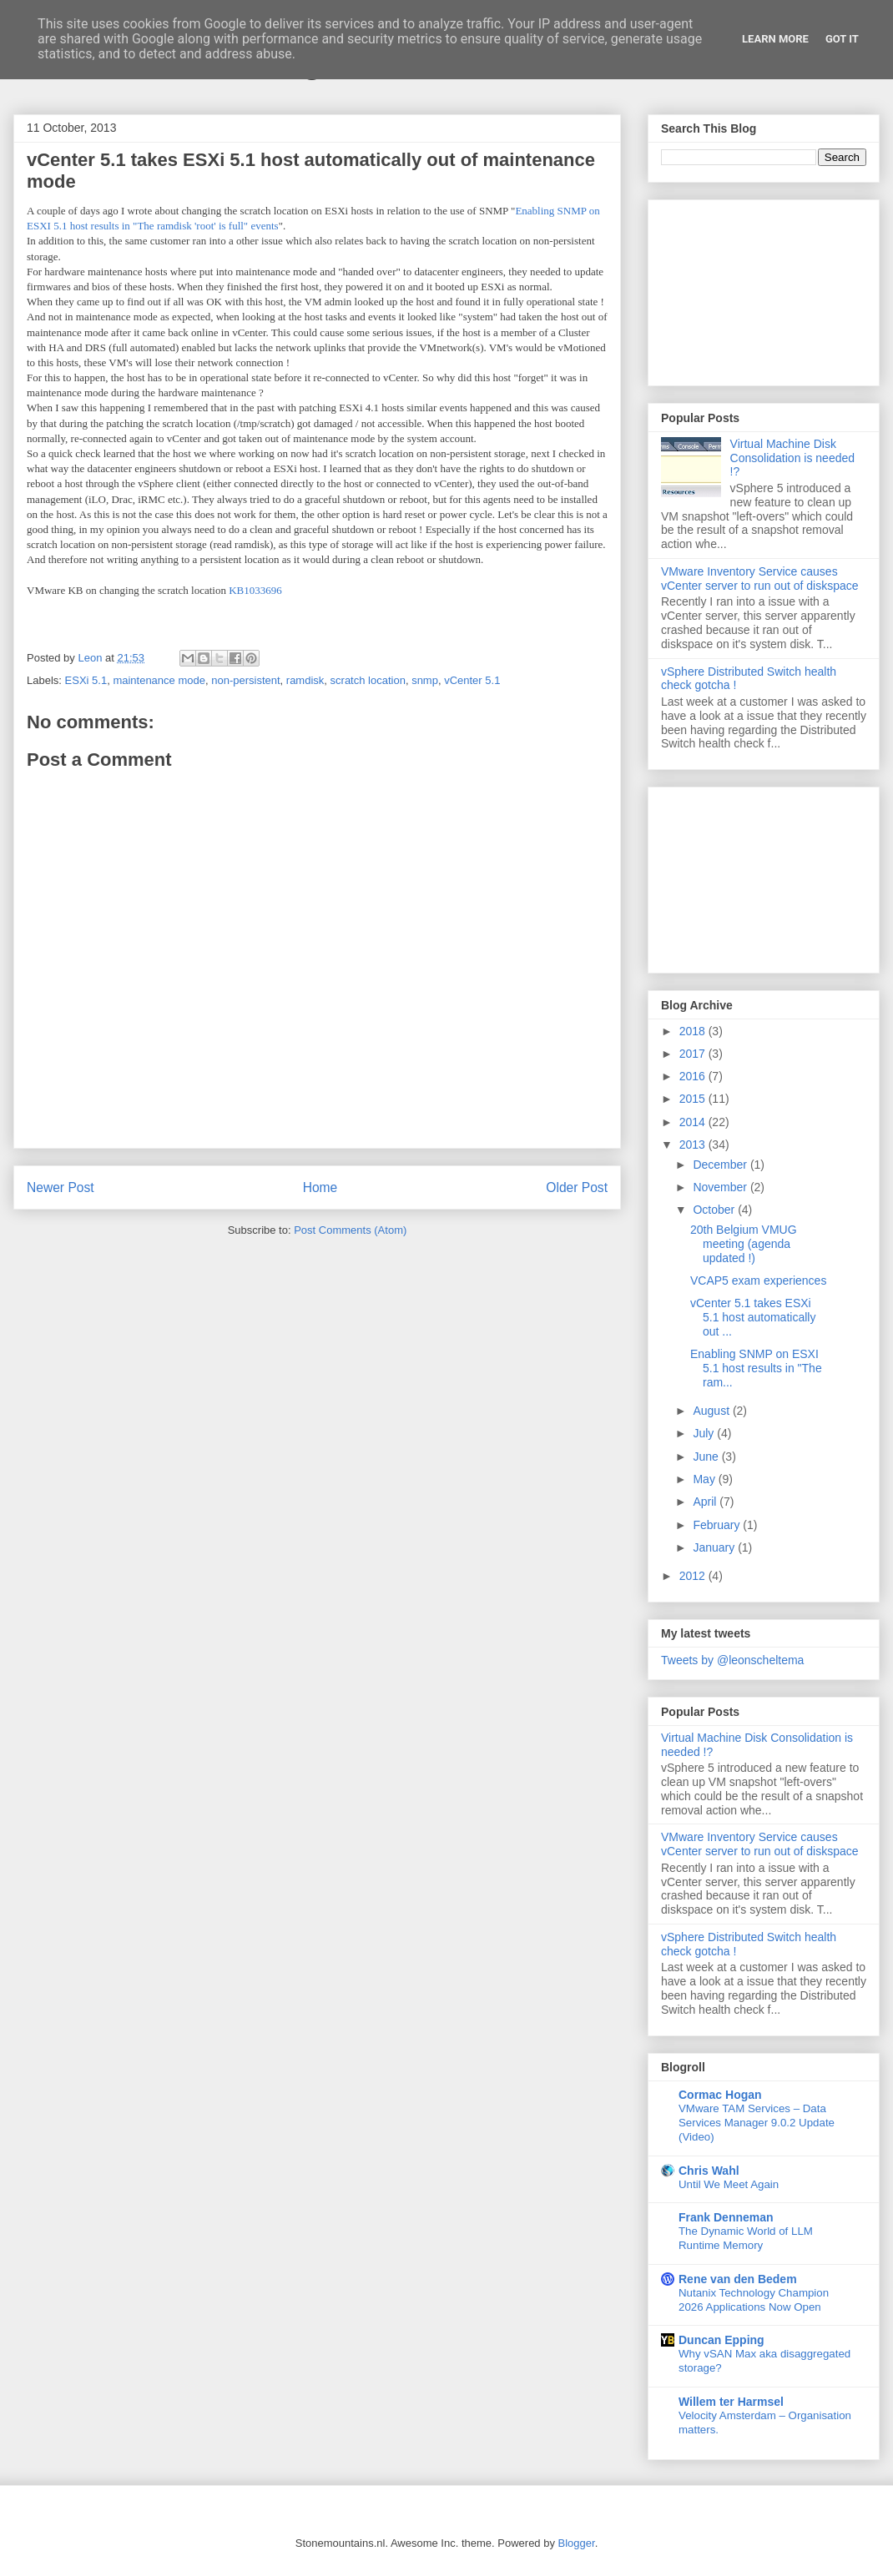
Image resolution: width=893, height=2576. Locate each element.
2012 (694, 1575)
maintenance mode (159, 680)
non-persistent (245, 680)
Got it (842, 39)
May (705, 1479)
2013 (694, 1144)
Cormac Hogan (720, 2094)
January (715, 1547)
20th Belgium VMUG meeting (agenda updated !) (743, 1244)
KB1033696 (255, 590)
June (707, 1456)
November (721, 1187)
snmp (424, 680)
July (705, 1433)
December (721, 1164)
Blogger (576, 2543)
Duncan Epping (721, 2340)
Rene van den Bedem (738, 2279)
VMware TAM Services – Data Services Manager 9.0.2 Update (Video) (757, 2123)
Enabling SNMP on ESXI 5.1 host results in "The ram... (756, 1368)
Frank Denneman (726, 2217)
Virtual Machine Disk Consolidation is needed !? (792, 458)
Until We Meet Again (729, 2184)
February (718, 1525)
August (712, 1410)
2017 (694, 1053)
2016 (694, 1076)
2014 (694, 1122)
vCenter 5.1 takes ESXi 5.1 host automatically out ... (752, 1317)
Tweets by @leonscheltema (732, 1660)
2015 (694, 1098)
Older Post (577, 1187)
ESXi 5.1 (86, 680)
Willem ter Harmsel (731, 2401)
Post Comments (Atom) (350, 1230)
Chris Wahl (709, 2170)
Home (320, 1187)
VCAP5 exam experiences (758, 1280)
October (715, 1209)
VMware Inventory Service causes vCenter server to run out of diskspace (760, 578)
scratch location (368, 680)
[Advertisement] (763, 289)
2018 (694, 1031)
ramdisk (305, 680)
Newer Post (60, 1187)
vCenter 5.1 (472, 680)
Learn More (775, 39)
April (706, 1501)
